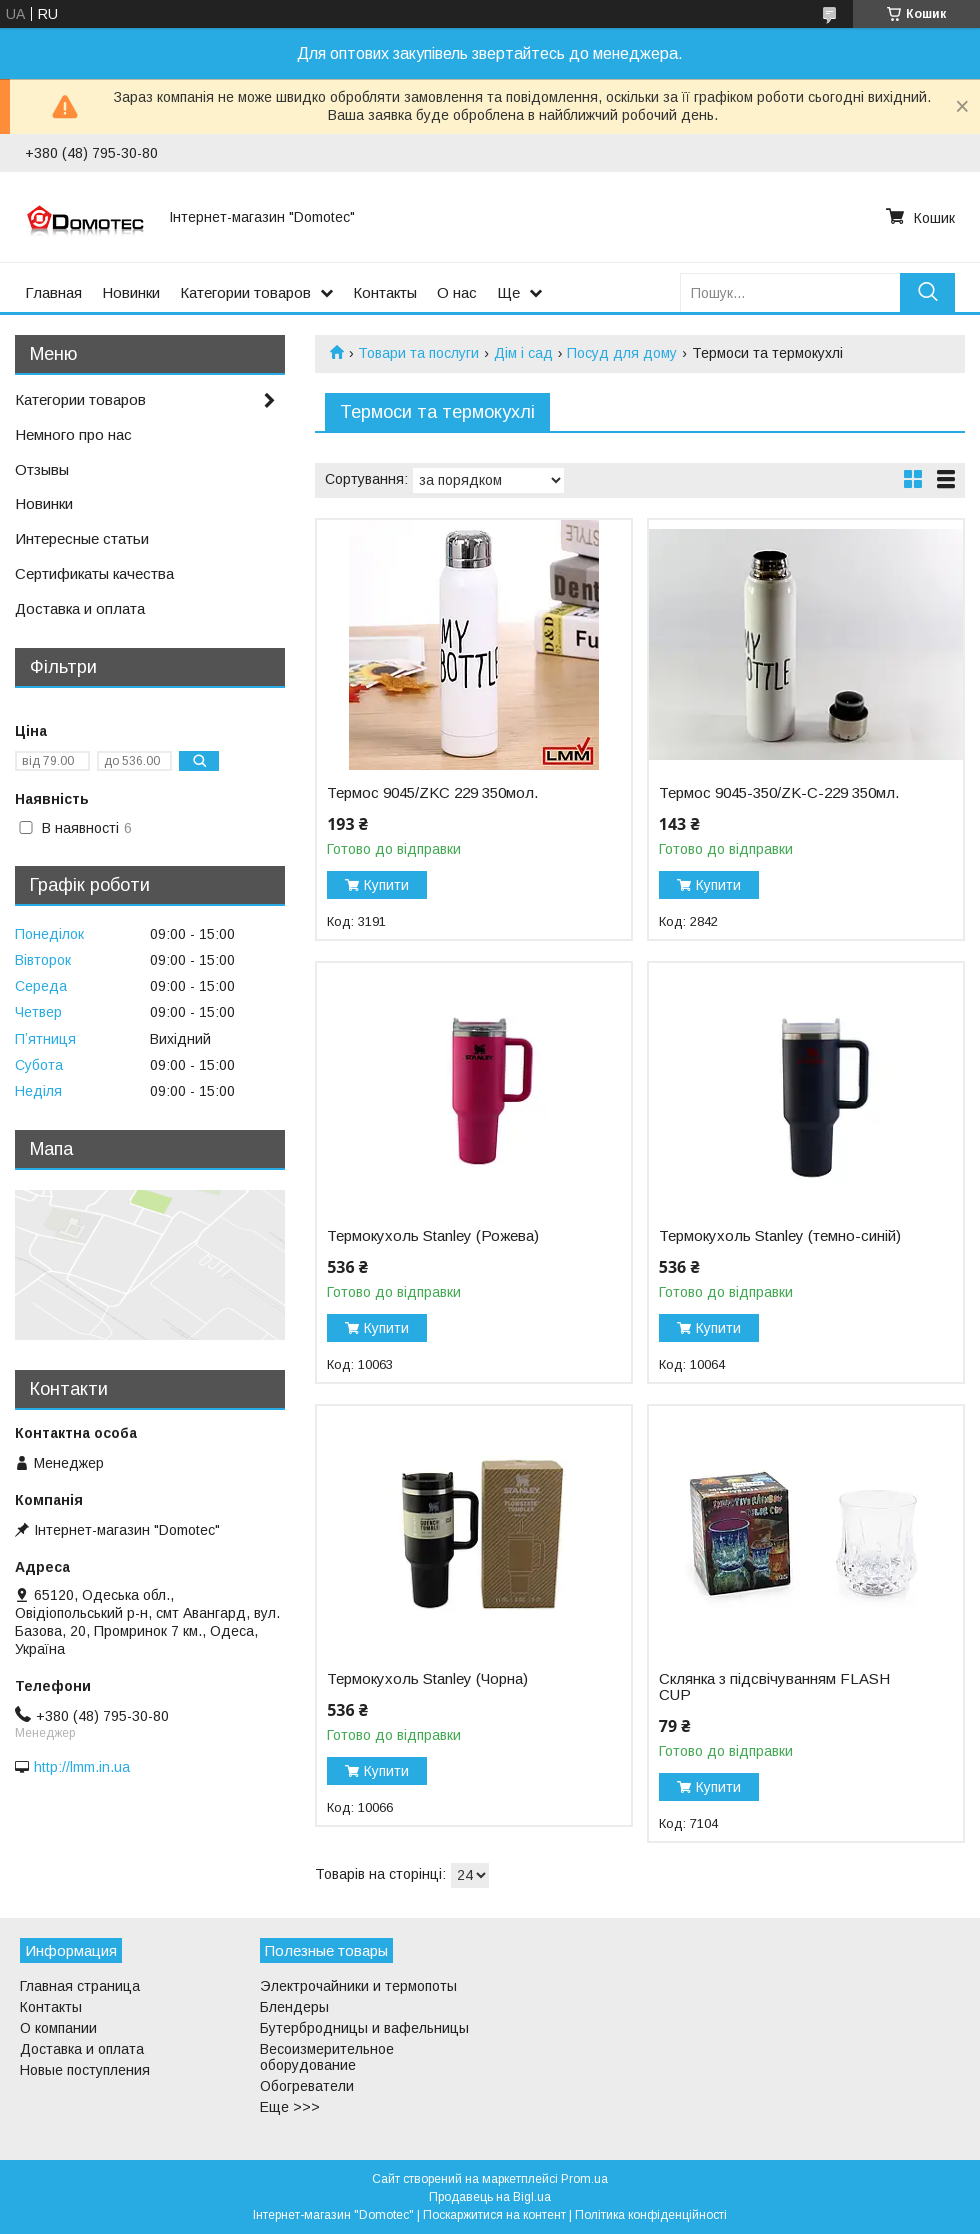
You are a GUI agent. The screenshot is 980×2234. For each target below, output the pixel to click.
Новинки (131, 292)
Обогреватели (307, 2086)
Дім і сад (523, 353)
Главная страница (80, 1986)
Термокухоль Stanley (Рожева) (433, 1236)
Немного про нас (73, 434)
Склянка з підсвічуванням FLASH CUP (774, 1687)
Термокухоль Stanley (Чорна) (427, 1679)
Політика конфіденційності (651, 2215)
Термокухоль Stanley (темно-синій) (780, 1236)
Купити (386, 885)
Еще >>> (290, 2107)
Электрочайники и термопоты (358, 1986)
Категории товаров (245, 292)
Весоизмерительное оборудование (327, 2057)
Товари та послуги (418, 353)
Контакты (385, 292)
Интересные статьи (82, 538)
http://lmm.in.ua (82, 1767)
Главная (53, 292)
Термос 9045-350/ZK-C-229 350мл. (779, 793)
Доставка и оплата (80, 608)
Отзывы (42, 469)
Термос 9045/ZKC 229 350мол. (432, 793)
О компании (58, 2028)
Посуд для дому (622, 353)
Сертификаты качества (94, 573)
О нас (457, 292)
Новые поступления (85, 2070)
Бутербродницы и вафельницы (364, 2028)
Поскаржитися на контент (494, 2215)
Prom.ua (584, 2179)
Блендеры (294, 2007)
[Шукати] (927, 292)
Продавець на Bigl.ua (490, 2197)
